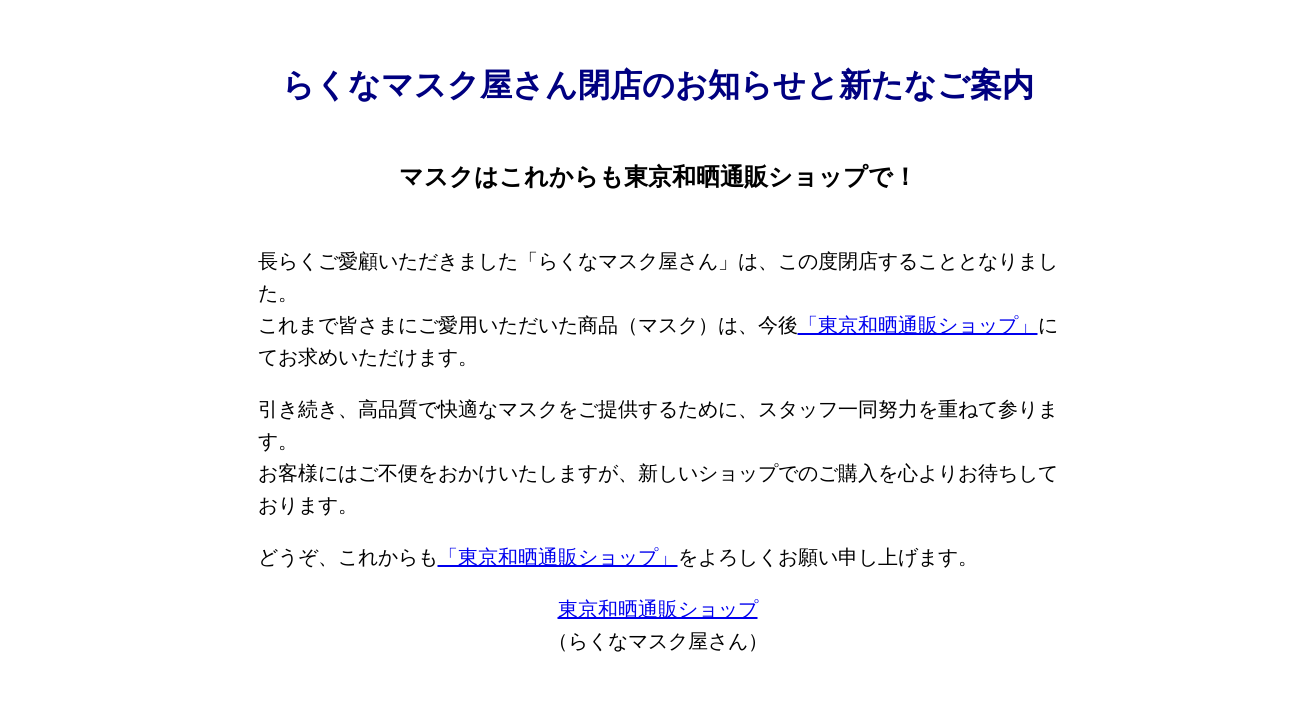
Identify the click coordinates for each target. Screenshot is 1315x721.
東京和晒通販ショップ (658, 609)
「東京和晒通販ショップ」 (918, 325)
